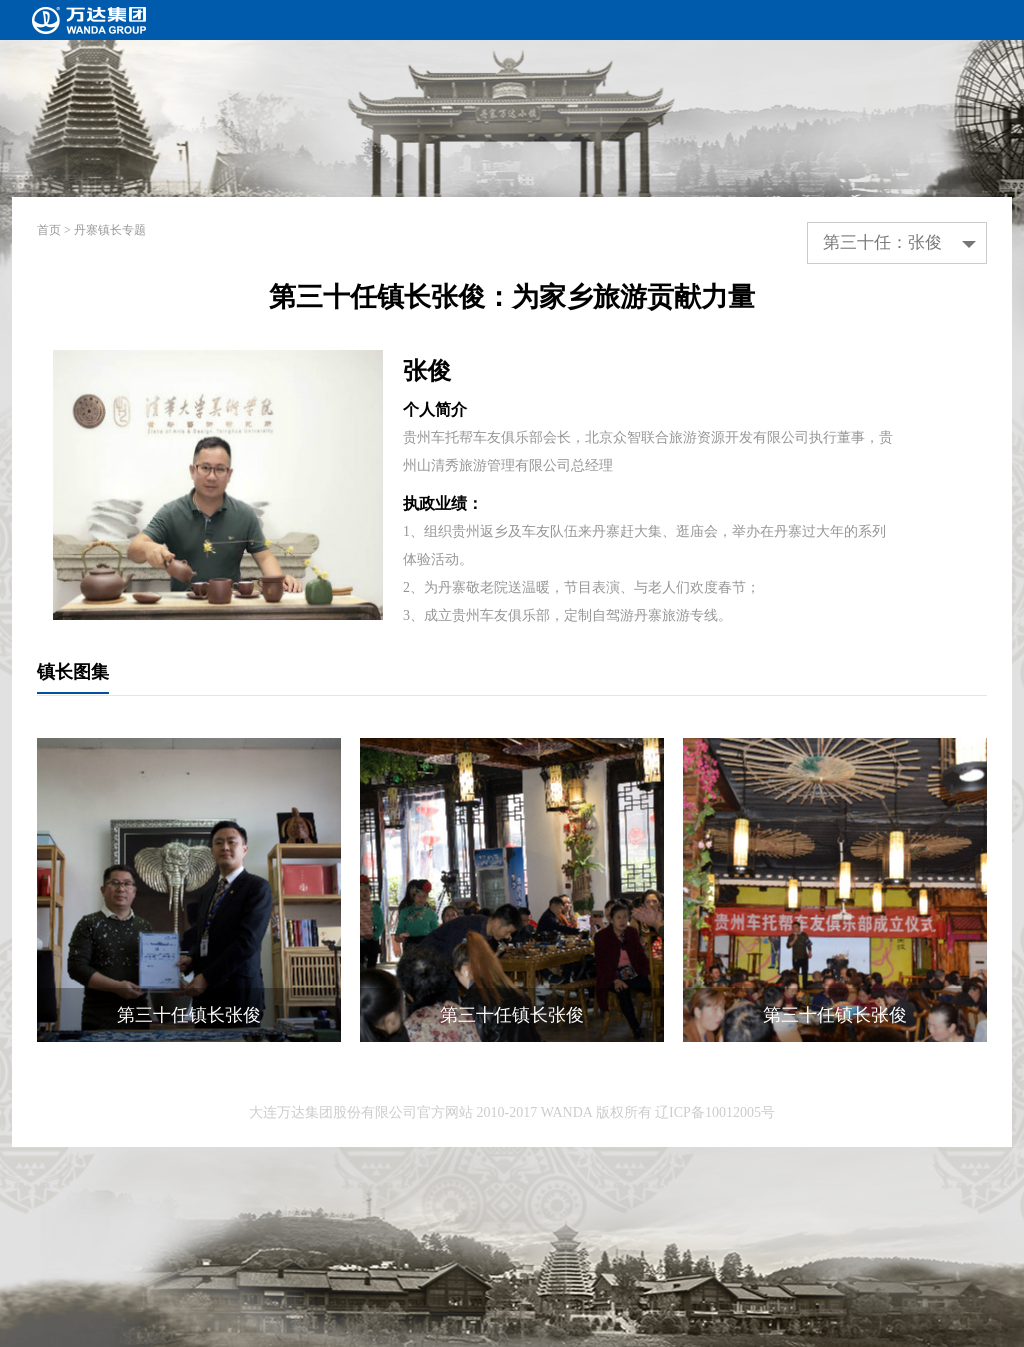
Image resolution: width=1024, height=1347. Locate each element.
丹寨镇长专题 (110, 230)
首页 (49, 230)
